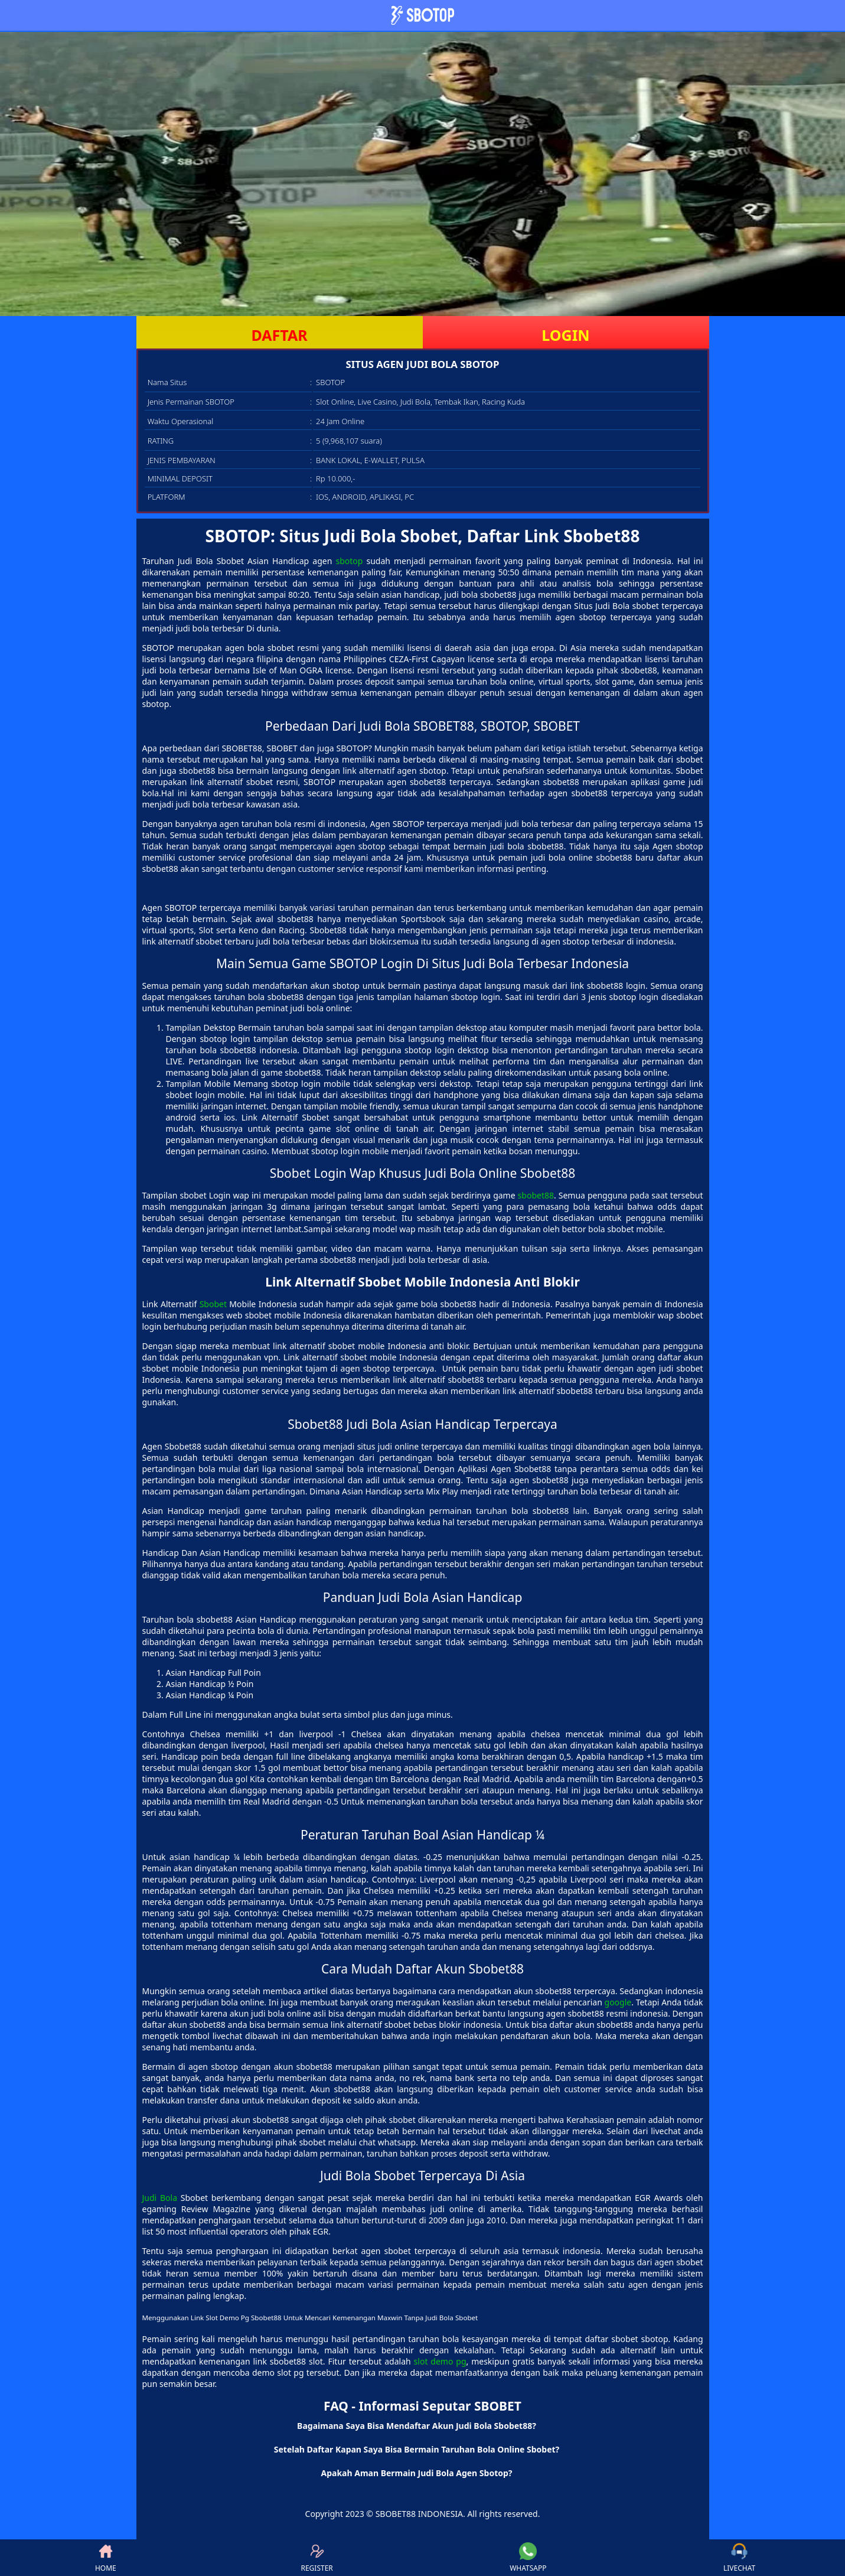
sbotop (349, 560)
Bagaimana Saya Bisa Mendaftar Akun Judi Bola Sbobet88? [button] (416, 2425)
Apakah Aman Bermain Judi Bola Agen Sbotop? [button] (416, 2473)
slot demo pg (440, 2361)
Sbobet (213, 1304)
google (618, 2002)
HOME (105, 2557)
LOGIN (565, 335)
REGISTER (316, 2557)
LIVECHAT (739, 2557)
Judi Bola (160, 2197)
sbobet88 (536, 1195)
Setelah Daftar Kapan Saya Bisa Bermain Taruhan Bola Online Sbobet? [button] (417, 2449)
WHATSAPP (528, 2557)
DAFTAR (279, 335)
